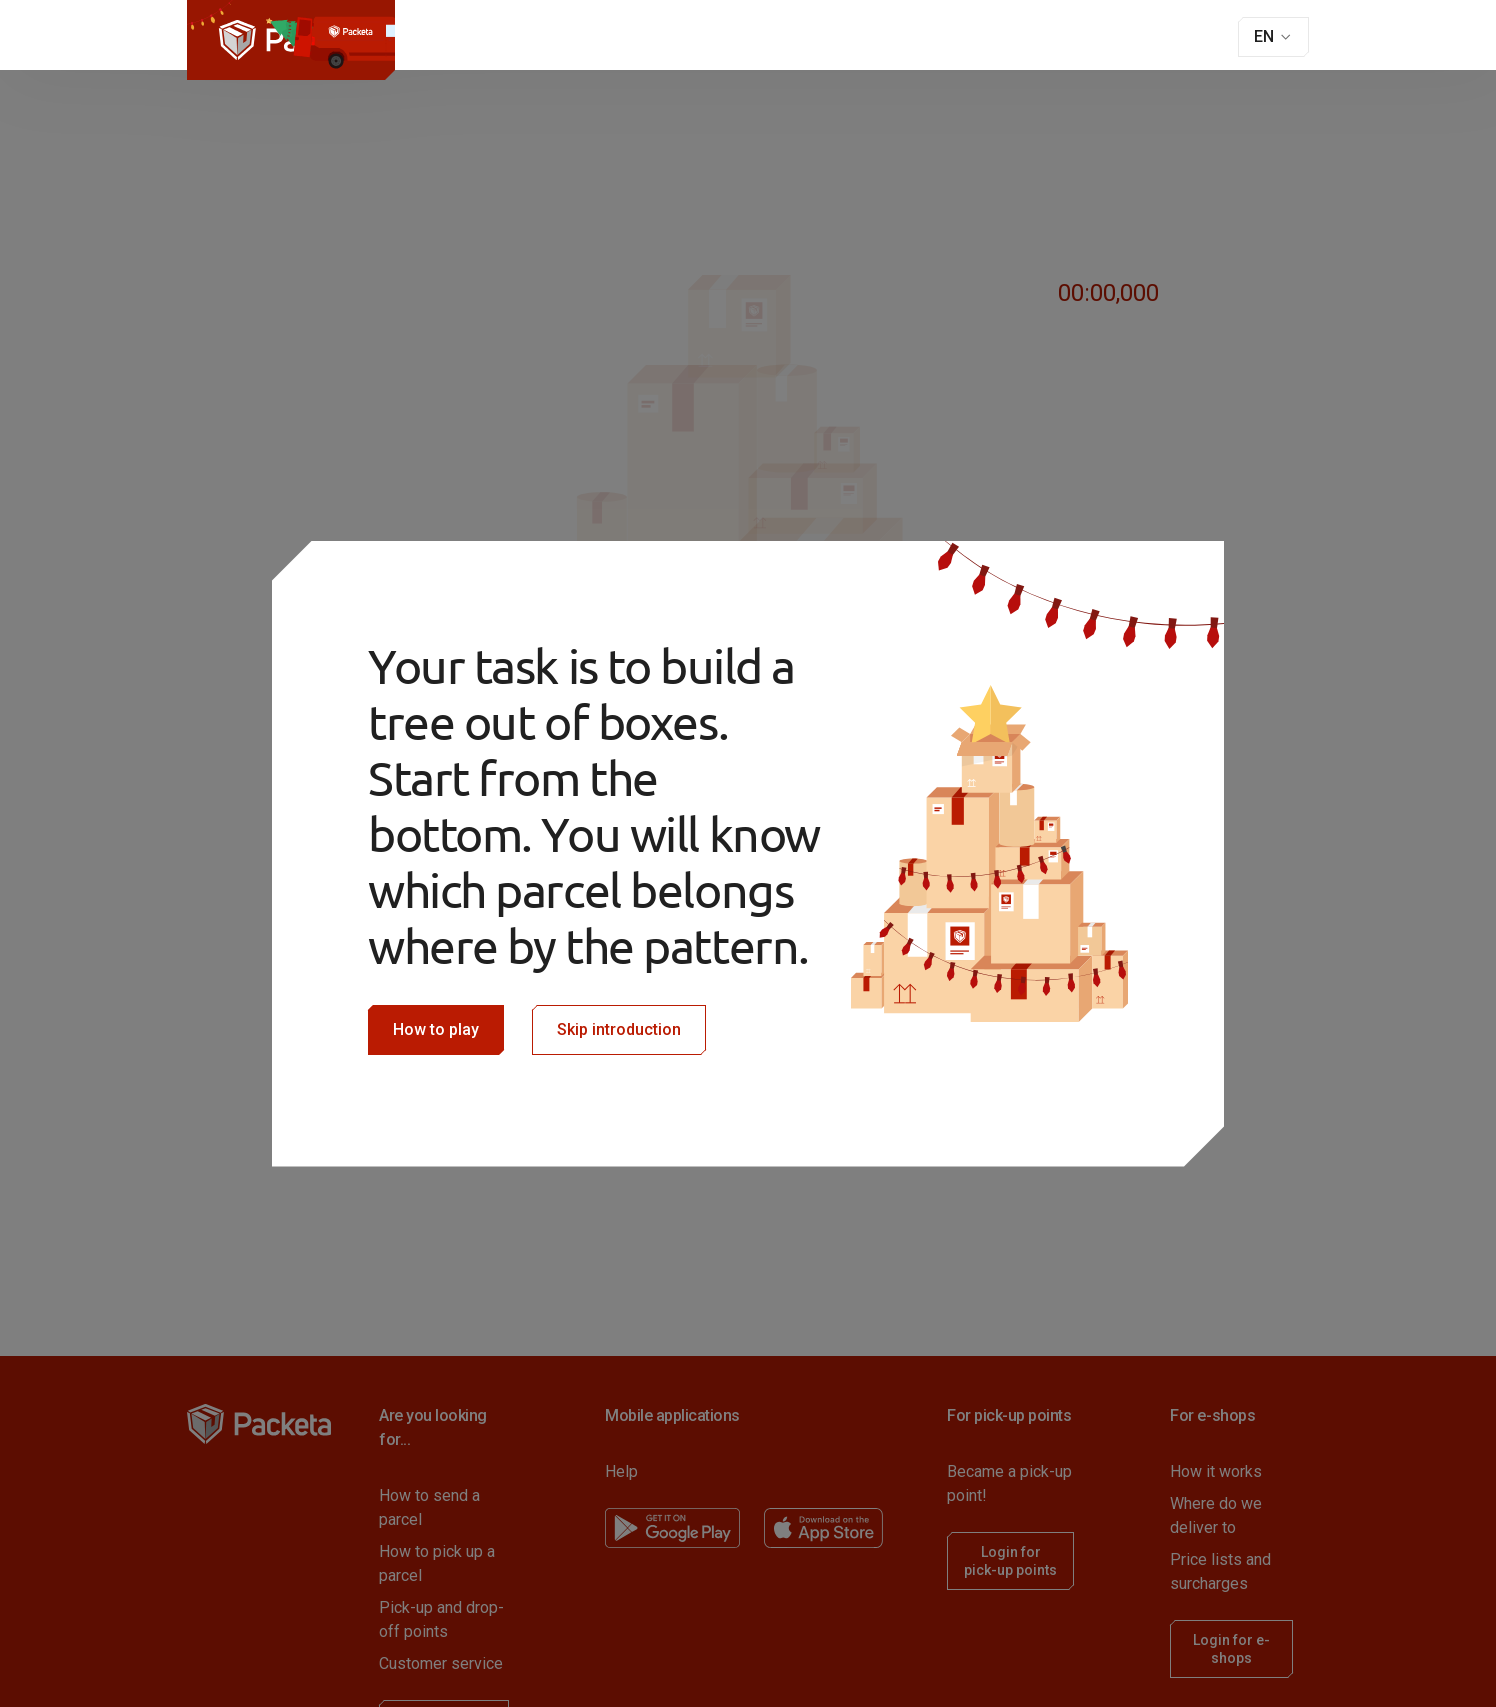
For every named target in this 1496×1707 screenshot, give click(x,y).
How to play (436, 1029)
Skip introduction (619, 1029)
